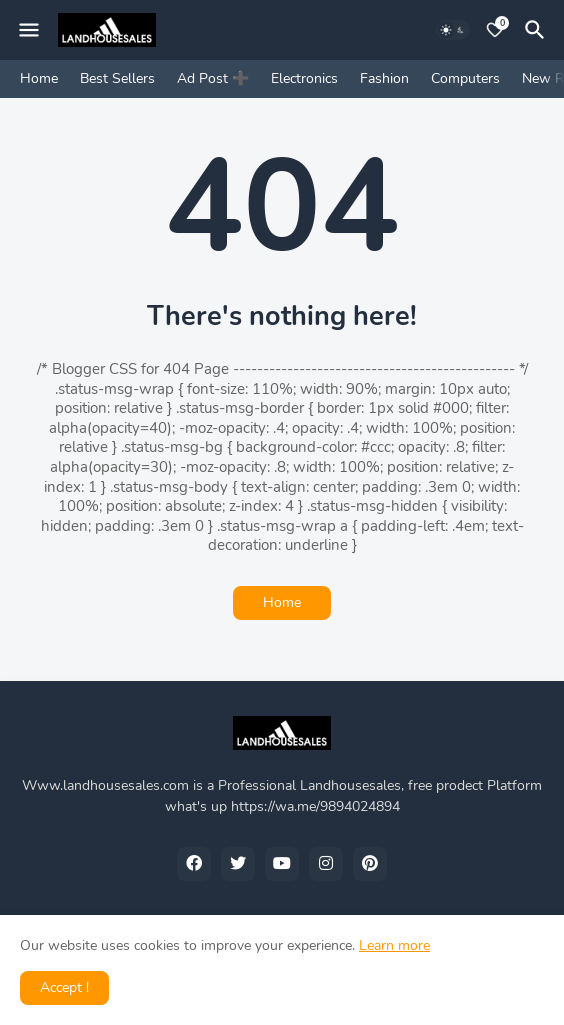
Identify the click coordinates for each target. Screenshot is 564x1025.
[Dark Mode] (453, 30)
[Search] (538, 30)
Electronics (304, 78)
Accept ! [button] (64, 987)
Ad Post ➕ (213, 78)
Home (39, 78)
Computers (465, 78)
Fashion (384, 78)
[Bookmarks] (495, 30)
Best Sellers (117, 78)
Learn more (394, 945)
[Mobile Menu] (29, 30)
